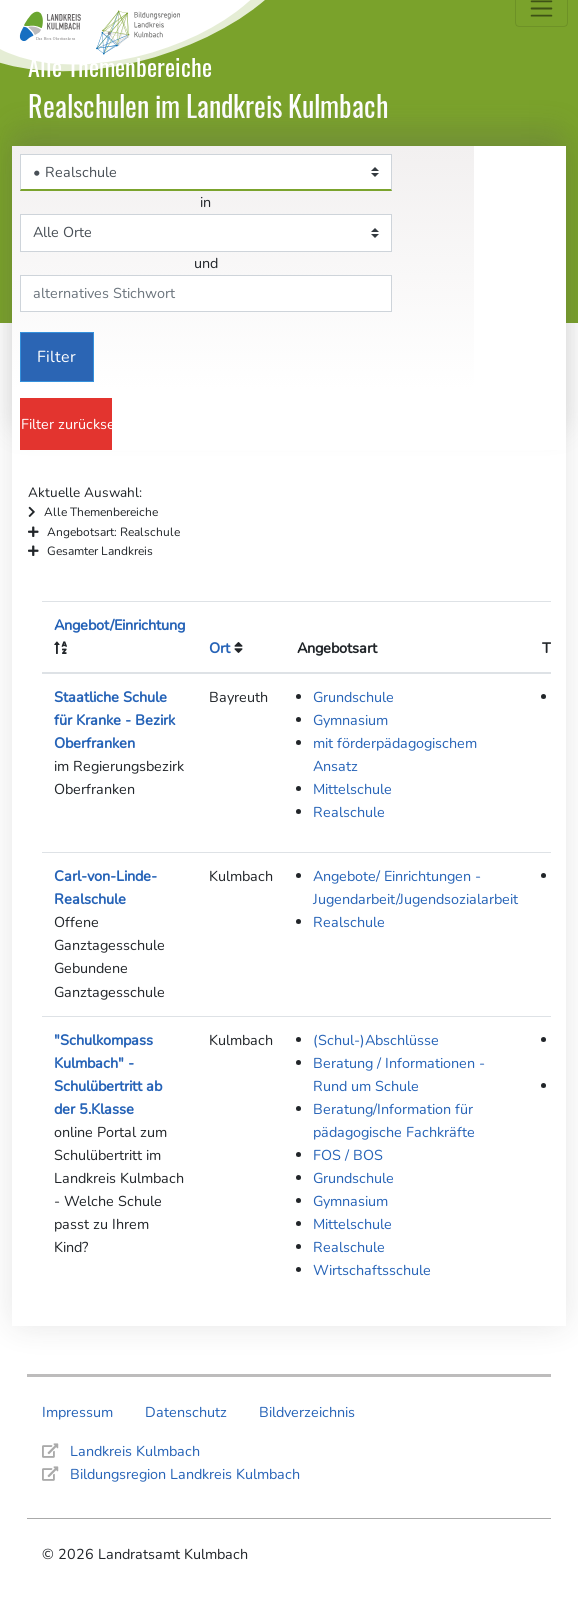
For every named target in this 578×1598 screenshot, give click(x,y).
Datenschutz (186, 1412)
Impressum (77, 1412)
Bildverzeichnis (307, 1412)
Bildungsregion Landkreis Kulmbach (185, 1474)
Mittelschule (352, 789)
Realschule (349, 812)
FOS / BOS (348, 1155)
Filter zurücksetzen (66, 424)
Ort (219, 648)
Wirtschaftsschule (372, 1270)
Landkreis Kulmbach (135, 1451)
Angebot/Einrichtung (119, 625)
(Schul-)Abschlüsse (376, 1040)
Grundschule (353, 697)
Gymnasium (350, 720)
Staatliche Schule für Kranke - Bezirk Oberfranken (114, 720)
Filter (56, 357)
